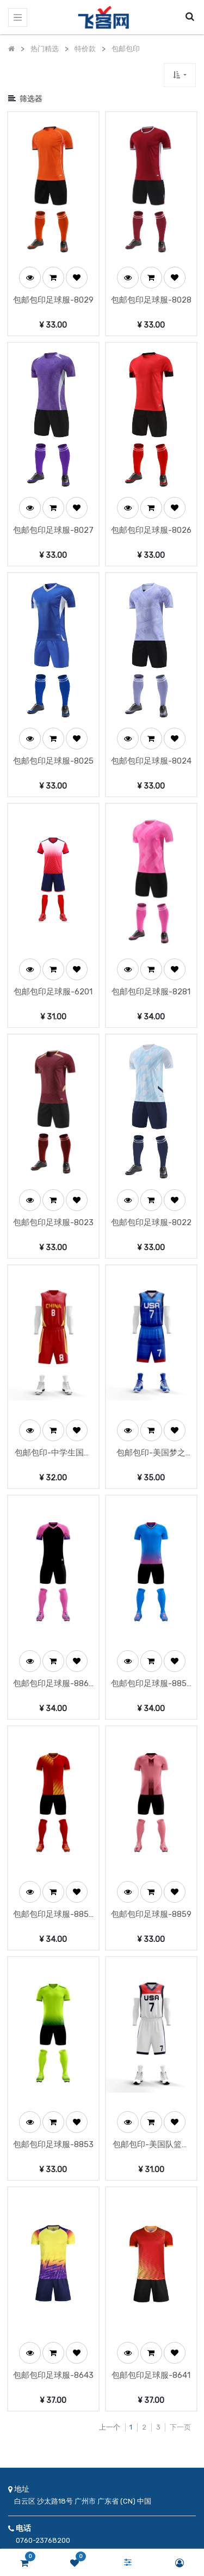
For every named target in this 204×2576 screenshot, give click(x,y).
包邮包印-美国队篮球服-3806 (151, 1956)
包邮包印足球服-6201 (53, 907)
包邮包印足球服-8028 (151, 279)
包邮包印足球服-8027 (53, 488)
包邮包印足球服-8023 (53, 1117)
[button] (180, 75)
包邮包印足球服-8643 (53, 2164)
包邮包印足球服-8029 (53, 279)
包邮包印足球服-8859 (151, 1745)
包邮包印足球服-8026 (151, 488)
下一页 (180, 2216)
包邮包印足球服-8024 (151, 698)
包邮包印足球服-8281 (151, 907)
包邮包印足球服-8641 (151, 2164)
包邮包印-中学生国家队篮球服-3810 (53, 1327)
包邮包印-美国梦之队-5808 (151, 1327)
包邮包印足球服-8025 (53, 698)
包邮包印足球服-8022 (151, 1117)
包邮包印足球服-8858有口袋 (151, 1536)
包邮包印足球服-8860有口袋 (53, 1536)
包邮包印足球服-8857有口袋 (53, 1746)
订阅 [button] (124, 2476)
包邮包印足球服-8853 (53, 1955)
